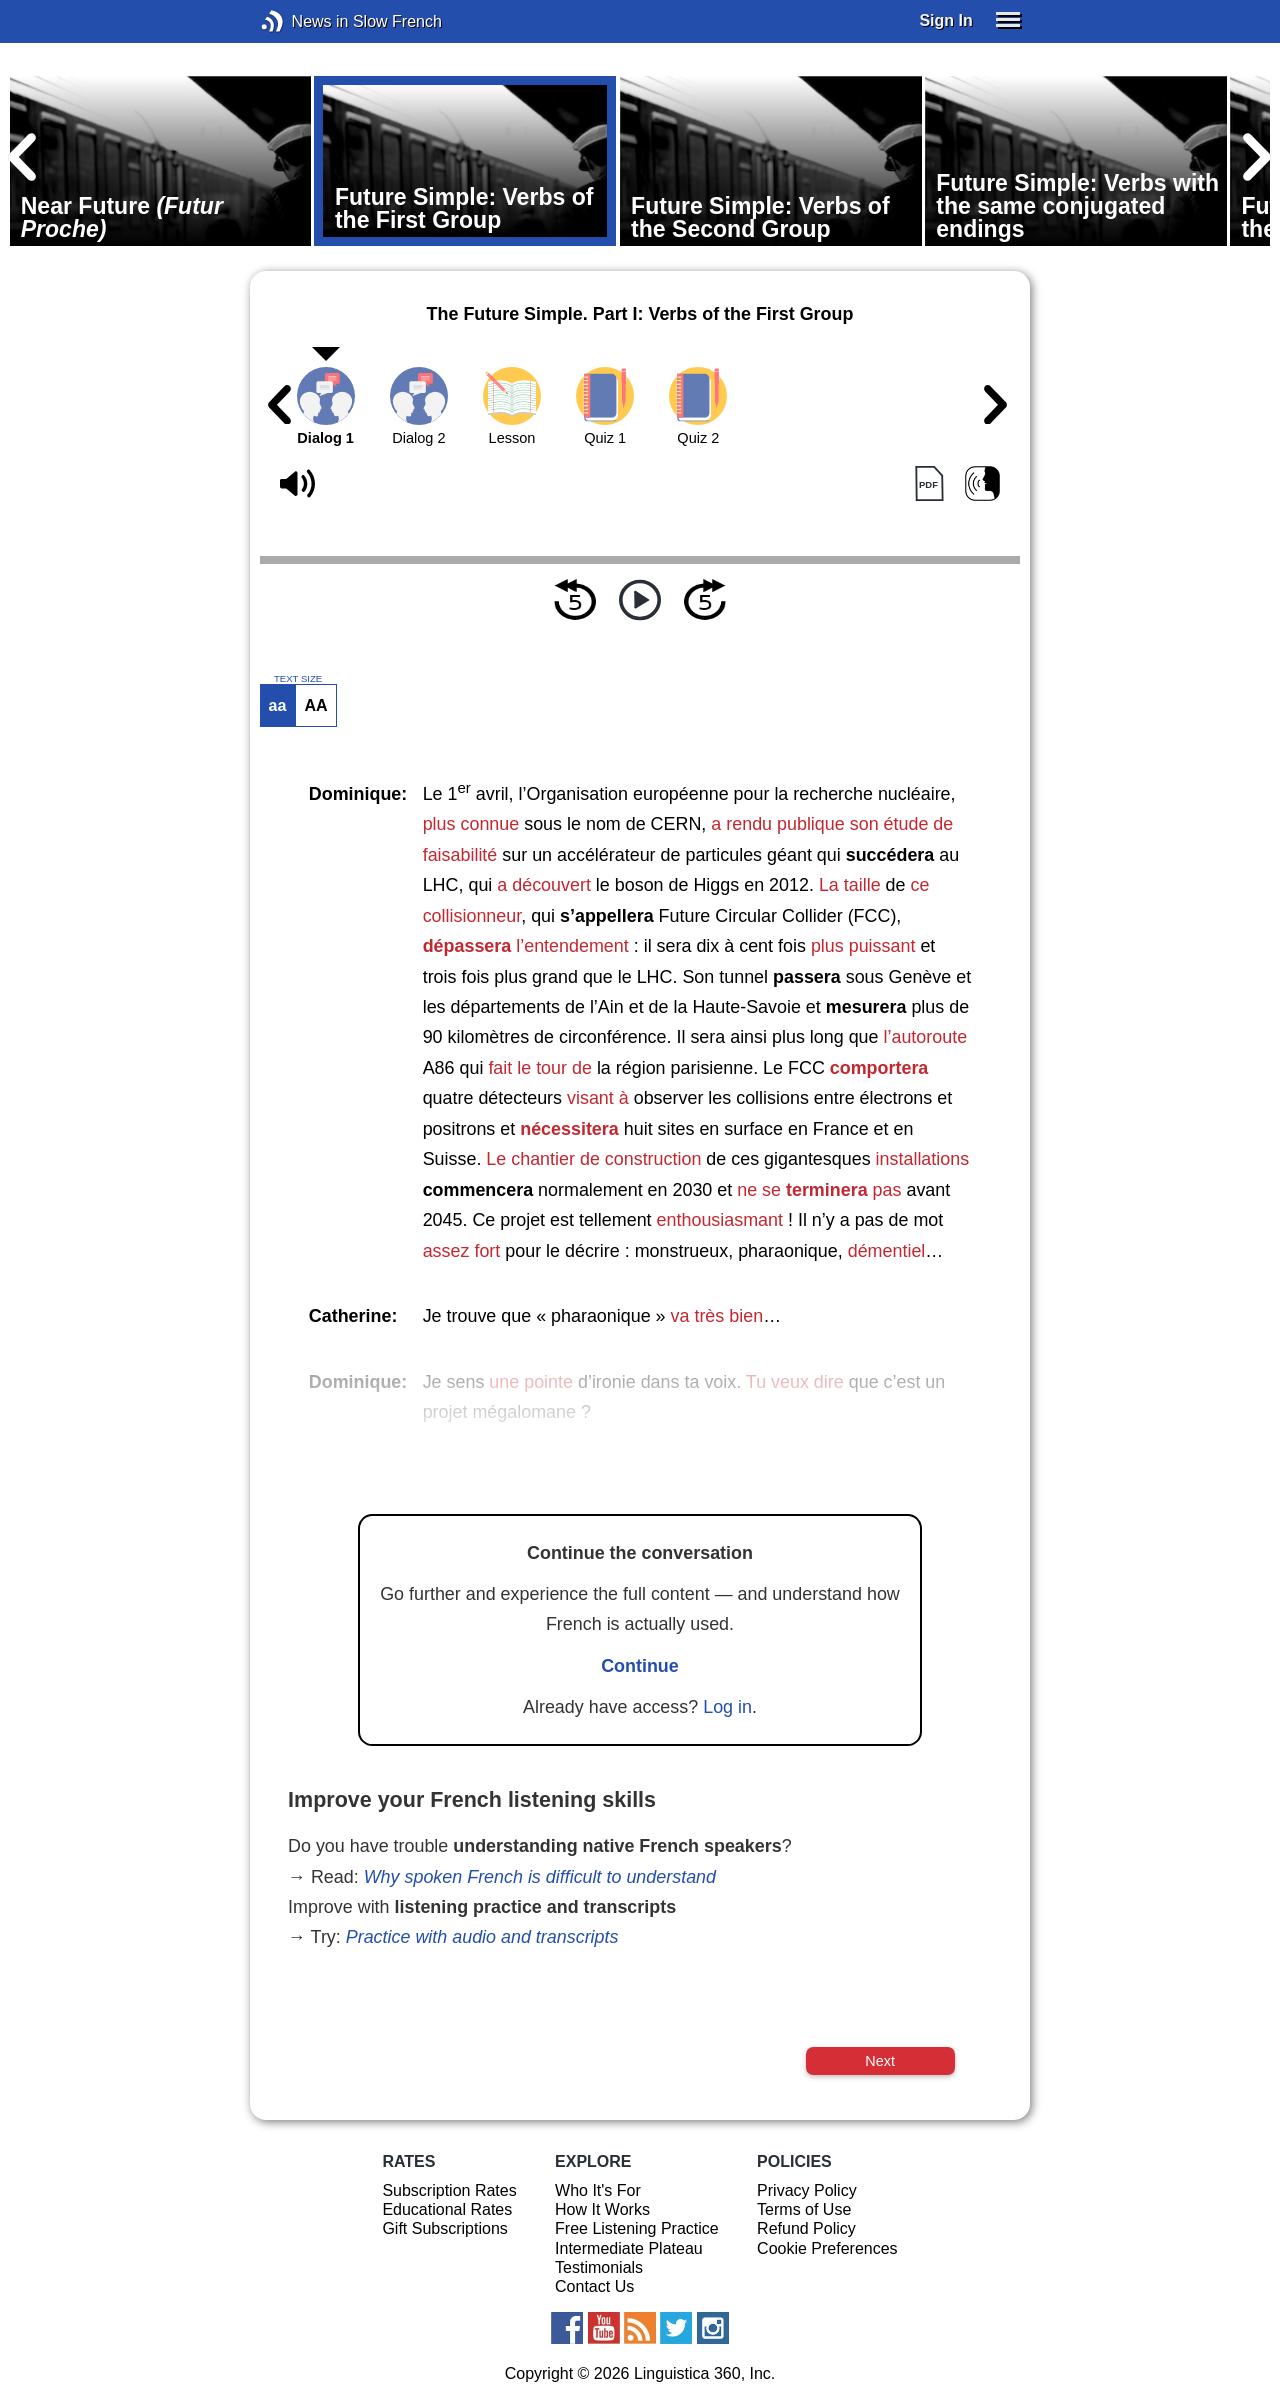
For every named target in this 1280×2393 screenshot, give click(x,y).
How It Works (602, 2209)
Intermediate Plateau (629, 2248)
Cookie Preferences (827, 2248)
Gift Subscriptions (444, 2228)
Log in (727, 1707)
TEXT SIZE (298, 679)
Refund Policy (806, 2228)
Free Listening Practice (637, 2228)
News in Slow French (302, 21)
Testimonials (599, 2267)
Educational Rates (447, 2209)
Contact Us (594, 2286)
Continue (640, 1666)
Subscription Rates (449, 2190)
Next (880, 2061)
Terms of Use (804, 2209)
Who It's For (598, 2190)
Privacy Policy (807, 2190)
